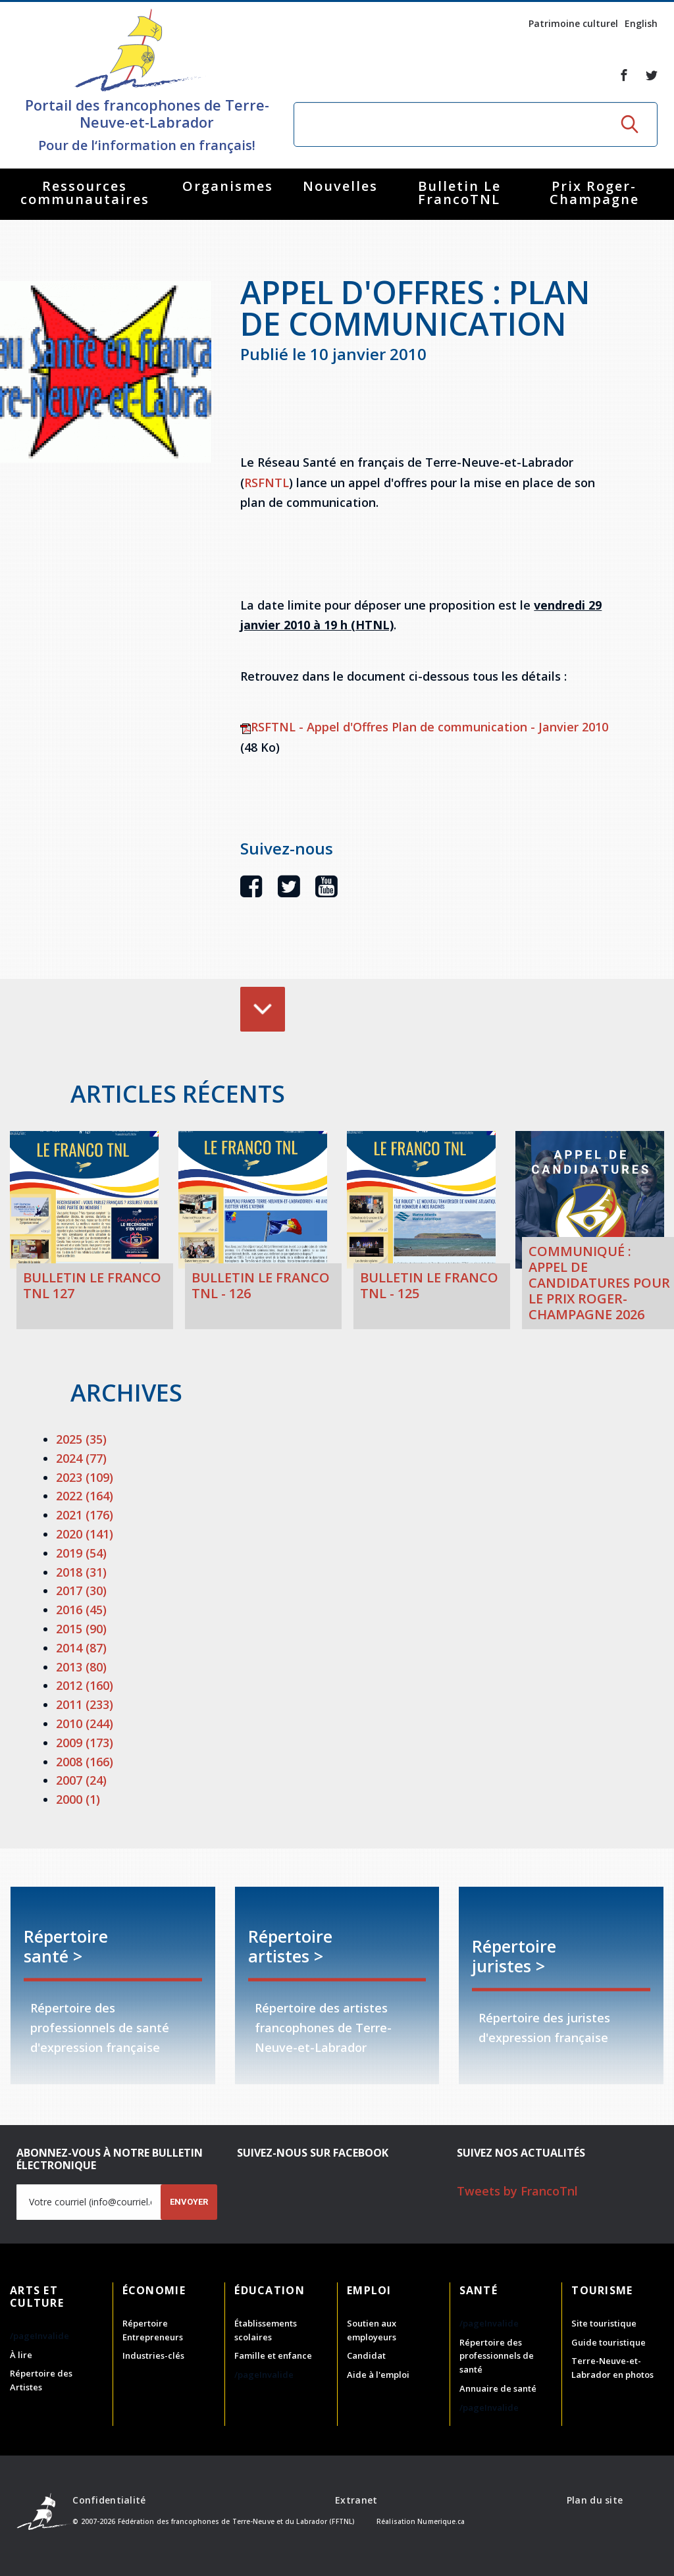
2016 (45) (81, 1609)
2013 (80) (81, 1667)
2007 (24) (81, 1780)
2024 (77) (81, 1458)
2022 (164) (84, 1496)
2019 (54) (81, 1553)
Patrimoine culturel (573, 23)
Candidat (366, 2355)
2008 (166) (84, 1762)
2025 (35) (81, 1439)
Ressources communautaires (84, 192)
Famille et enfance (273, 2355)
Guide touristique (608, 2342)
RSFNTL (266, 482)
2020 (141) (84, 1534)
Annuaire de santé (497, 2388)
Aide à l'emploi (378, 2374)
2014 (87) (81, 1648)
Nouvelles (340, 186)
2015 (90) (81, 1629)
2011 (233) (84, 1704)
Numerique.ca (441, 2521)
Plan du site (595, 2500)
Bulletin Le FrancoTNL (459, 192)
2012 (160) (84, 1685)
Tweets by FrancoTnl (517, 2191)
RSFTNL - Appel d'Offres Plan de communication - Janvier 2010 (424, 727)
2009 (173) (84, 1742)
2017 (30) (81, 1590)
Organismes (227, 186)
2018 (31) (81, 1572)
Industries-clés (153, 2355)
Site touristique (603, 2323)
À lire (21, 2355)
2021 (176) (84, 1515)
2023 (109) (84, 1477)
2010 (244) (84, 1723)
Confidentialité (108, 2500)
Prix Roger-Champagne (594, 192)
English (641, 23)
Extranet (356, 2500)
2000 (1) (78, 1799)
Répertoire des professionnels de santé (496, 2356)
